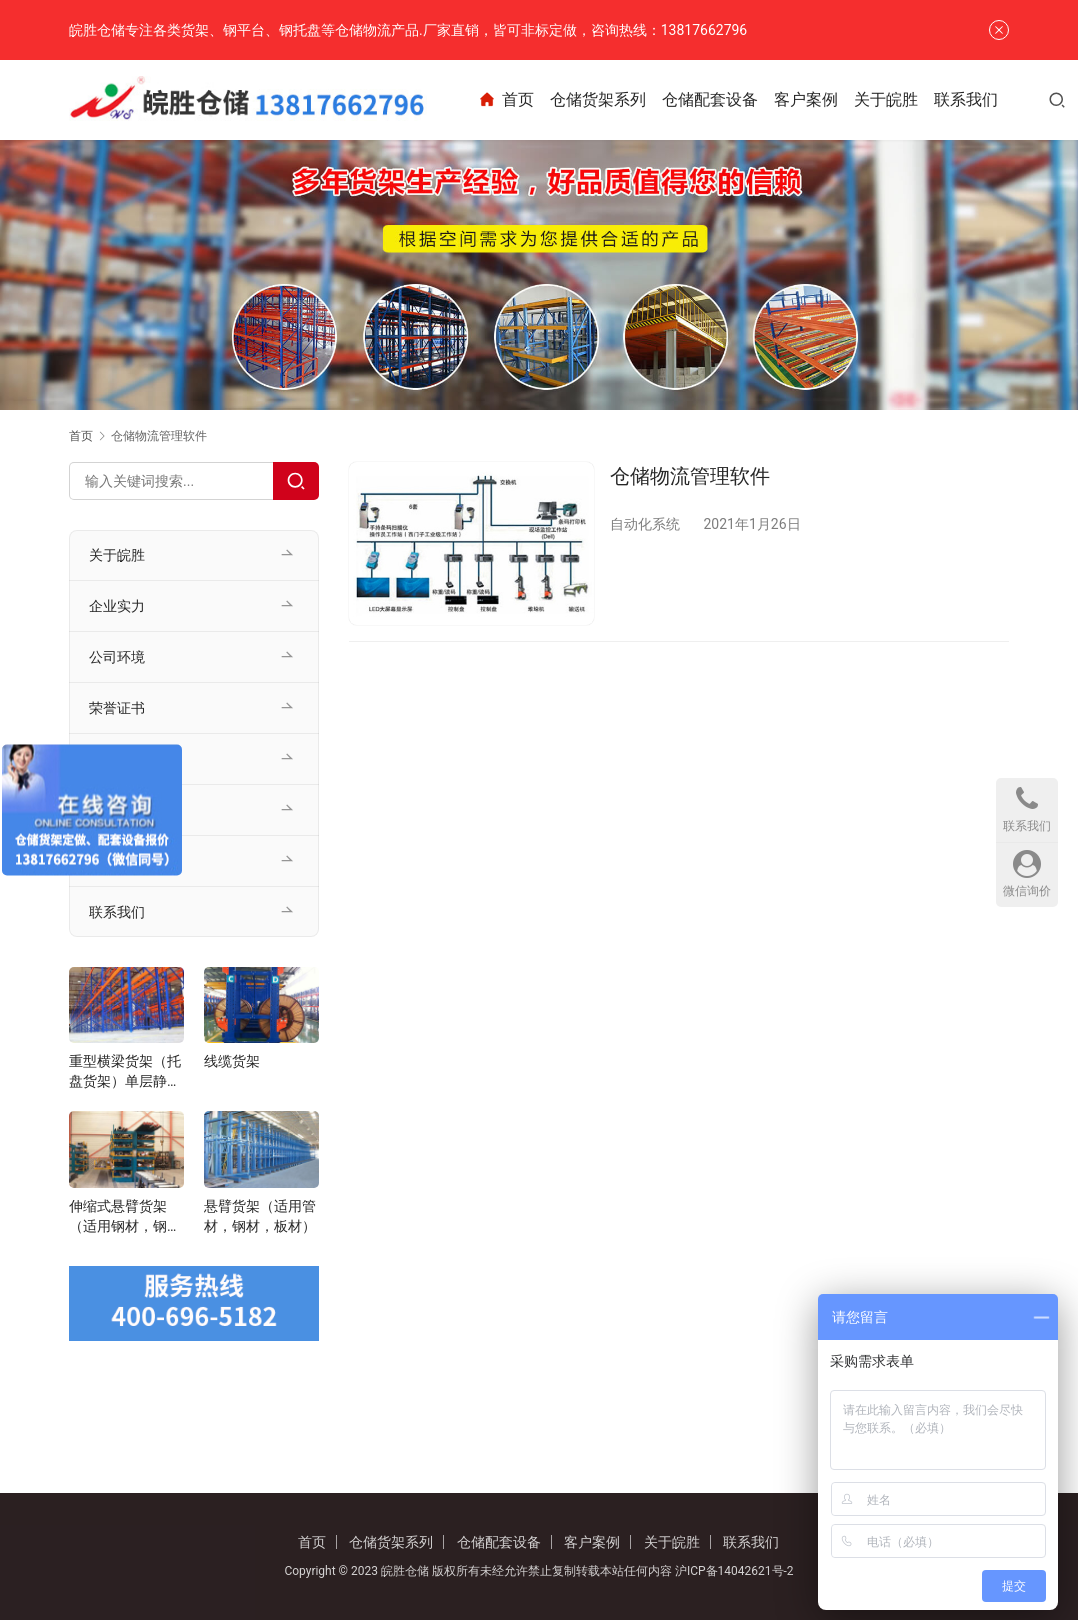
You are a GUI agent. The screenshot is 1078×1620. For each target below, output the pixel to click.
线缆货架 (232, 1061)
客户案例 (823, 99)
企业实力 (117, 606)
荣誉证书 (117, 708)
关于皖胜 (903, 99)
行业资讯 (117, 861)
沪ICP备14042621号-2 (734, 1571)
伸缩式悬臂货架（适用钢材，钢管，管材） (118, 1217)
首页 (522, 100)
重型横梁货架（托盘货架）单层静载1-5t (125, 1072)
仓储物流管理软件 (690, 476)
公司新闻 (117, 810)
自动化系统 (645, 524)
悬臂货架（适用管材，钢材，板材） (260, 1216)
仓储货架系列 (615, 99)
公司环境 (117, 657)
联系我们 (983, 99)
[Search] (296, 481)
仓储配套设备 (727, 99)
